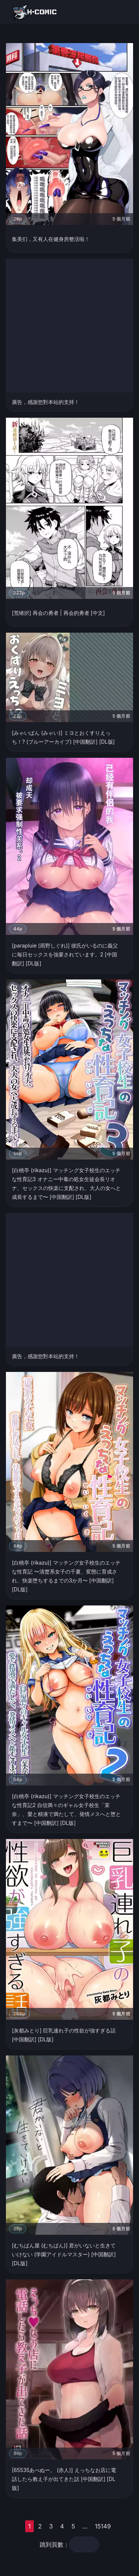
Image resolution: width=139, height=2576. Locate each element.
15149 (103, 2526)
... (84, 2526)
